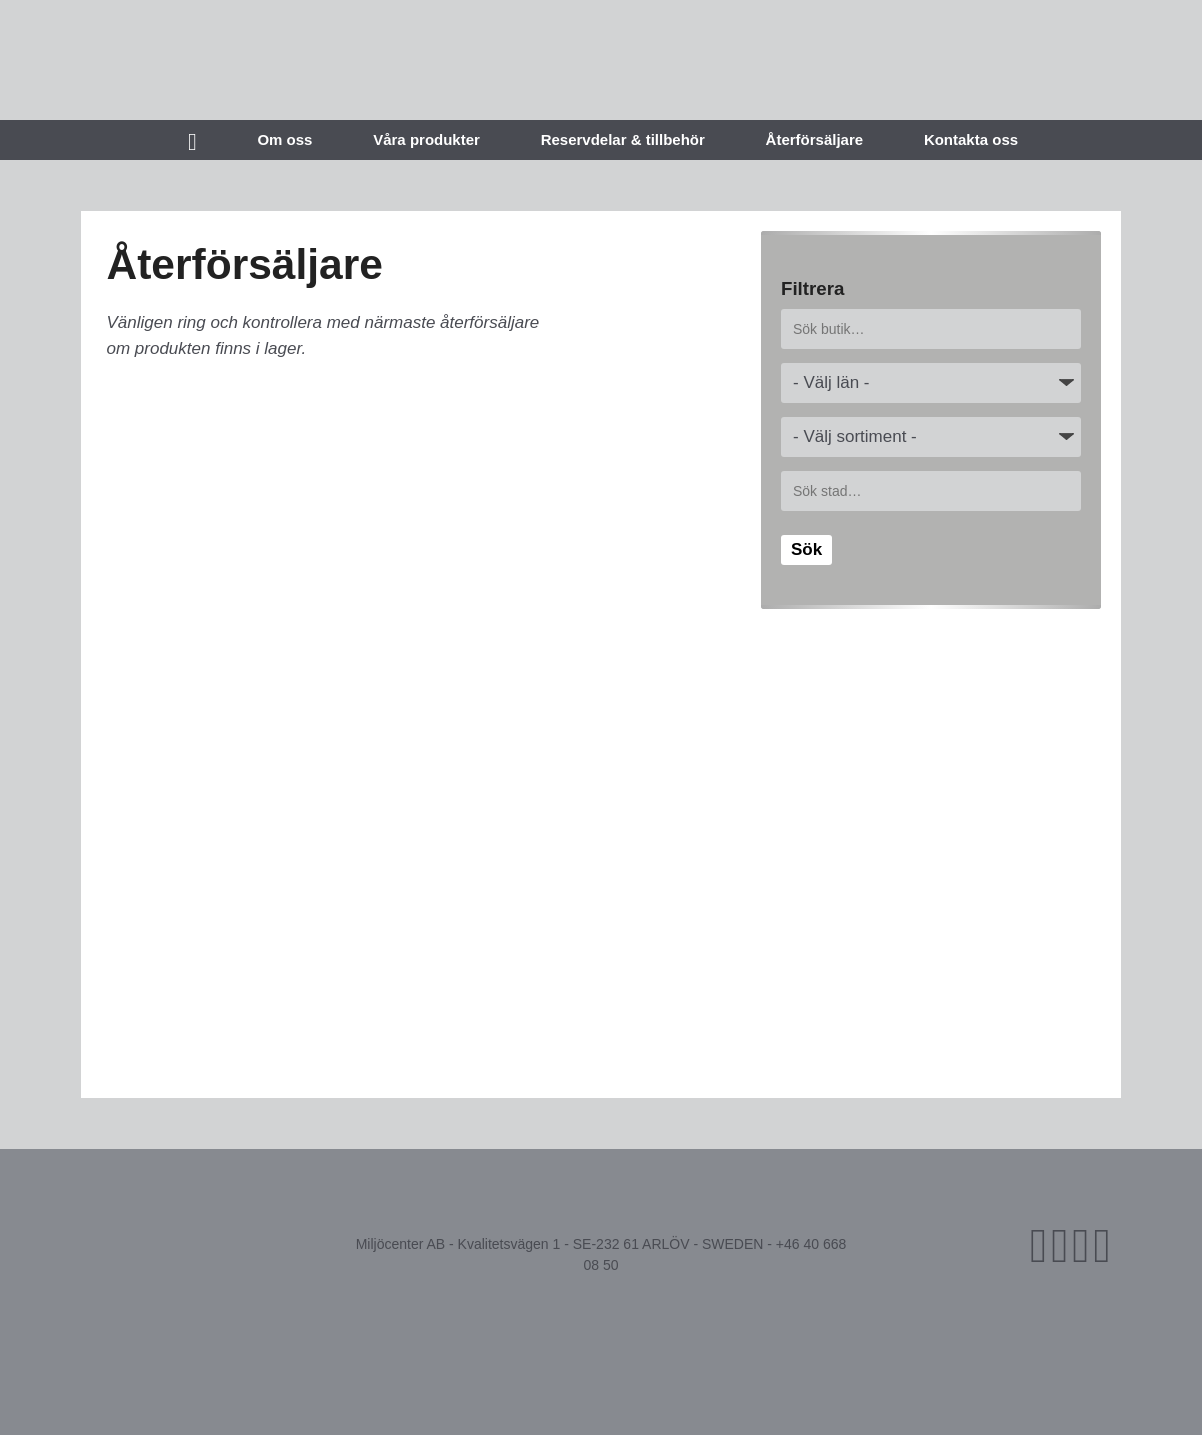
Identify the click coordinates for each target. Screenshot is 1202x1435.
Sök (806, 549)
